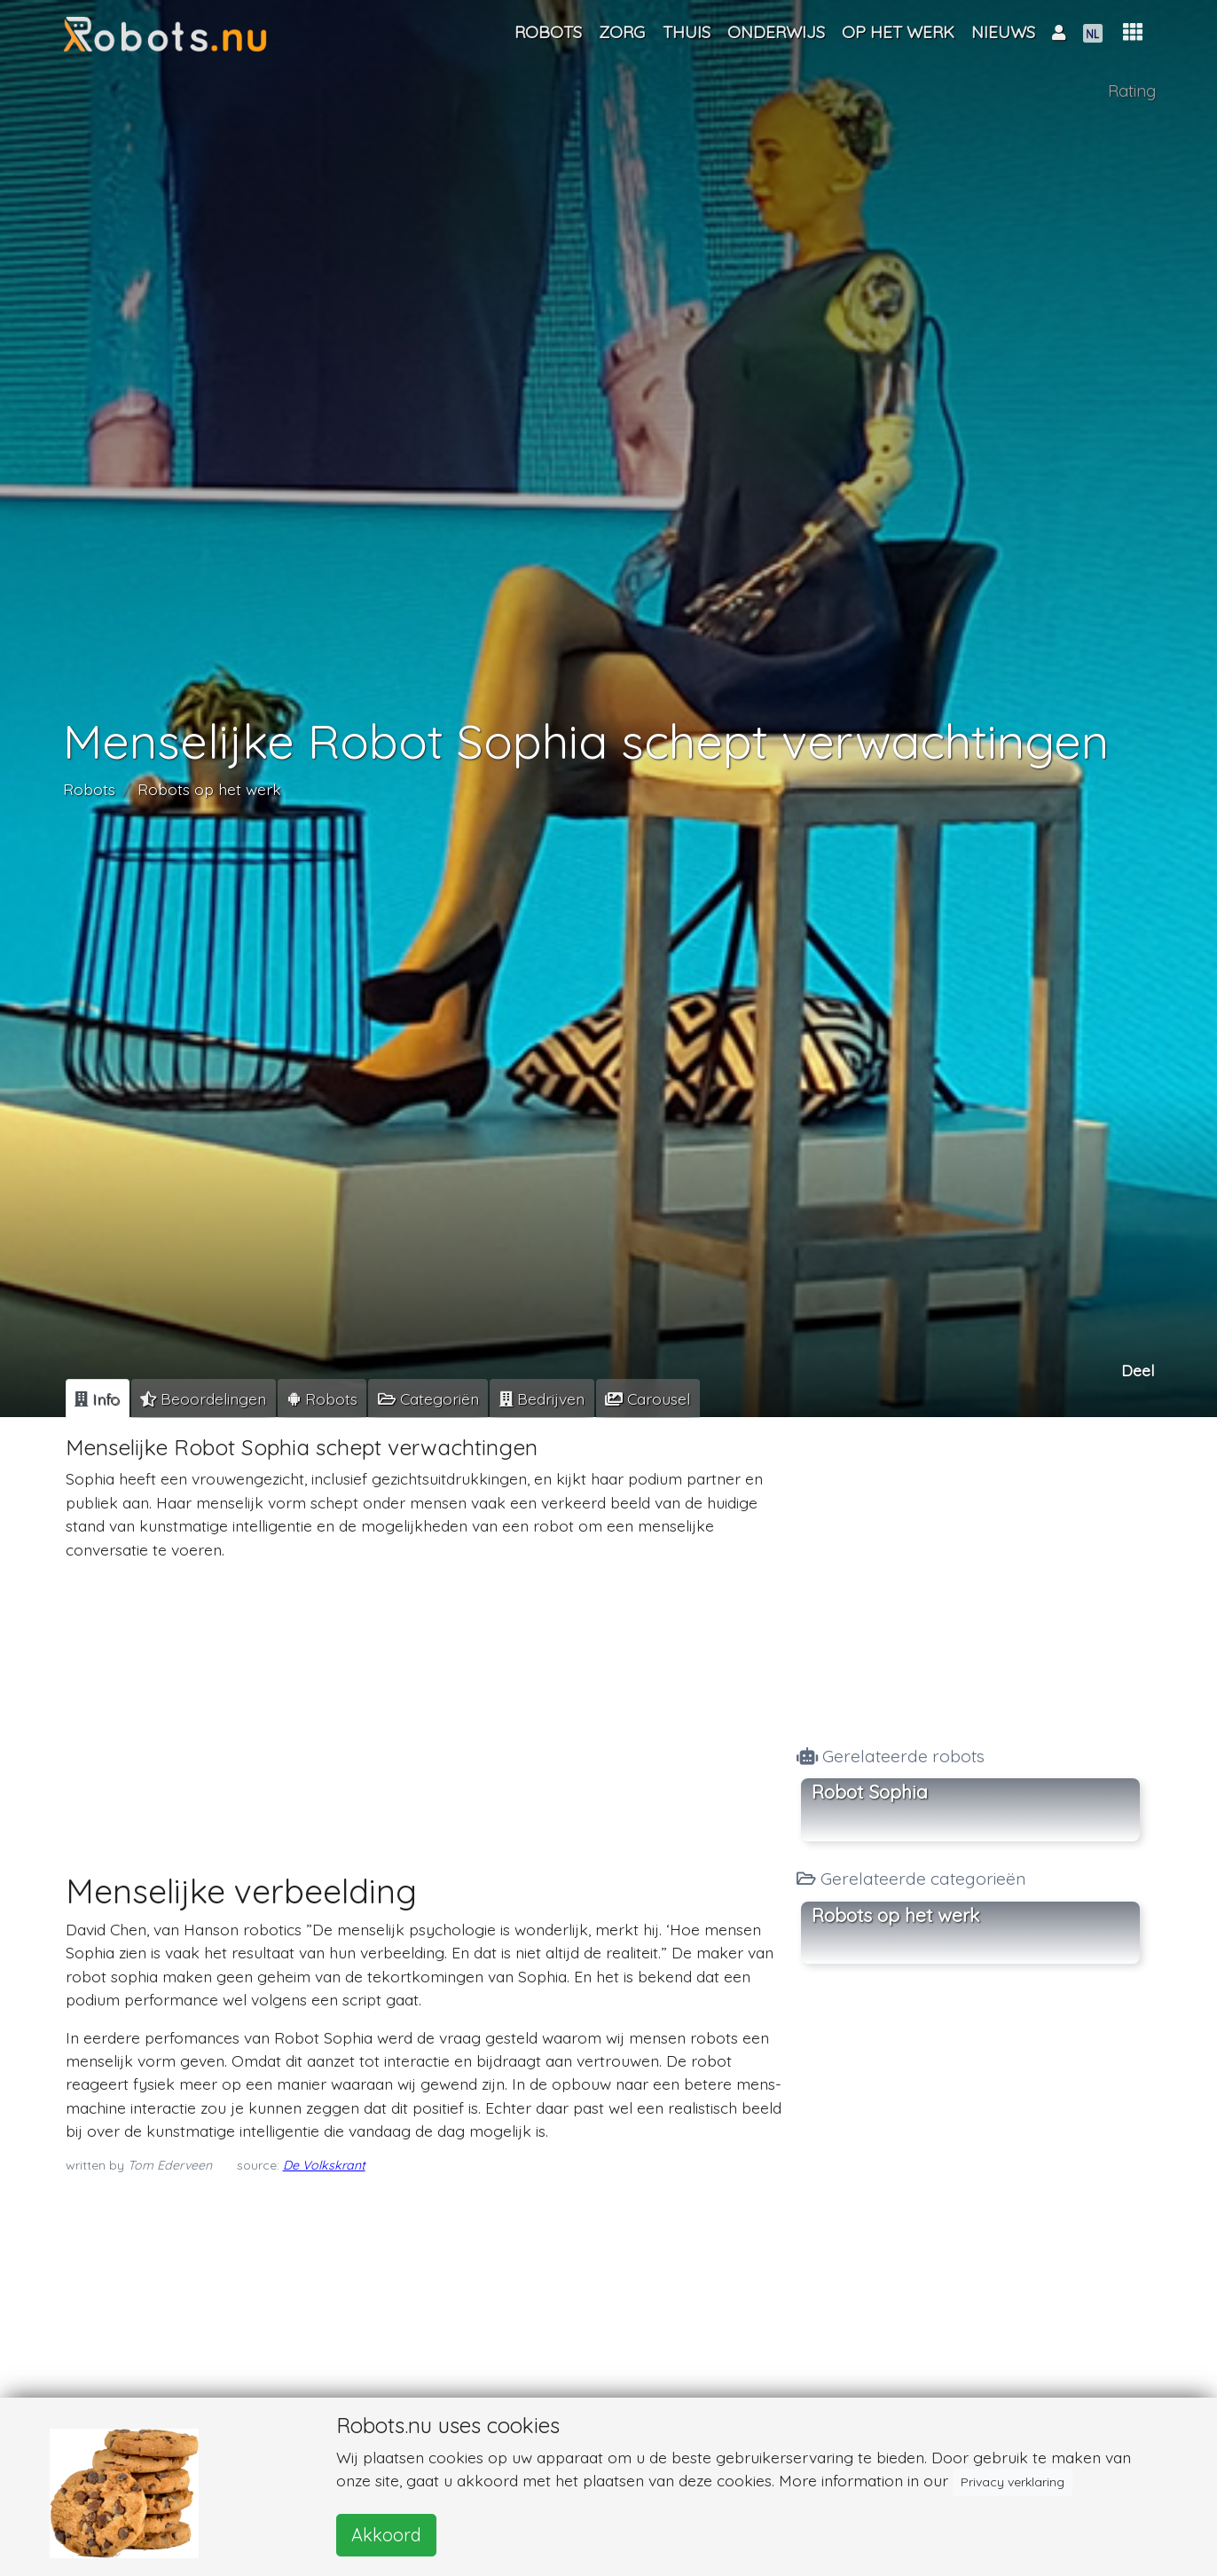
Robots (89, 788)
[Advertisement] (424, 1699)
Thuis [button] (687, 32)
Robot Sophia (870, 1791)
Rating (1132, 91)
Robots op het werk (209, 788)
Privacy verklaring (1012, 2482)
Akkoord (386, 2535)
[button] (1132, 32)
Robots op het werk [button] (895, 1914)
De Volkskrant (324, 2165)
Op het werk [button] (898, 32)
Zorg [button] (622, 32)
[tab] (98, 1398)
